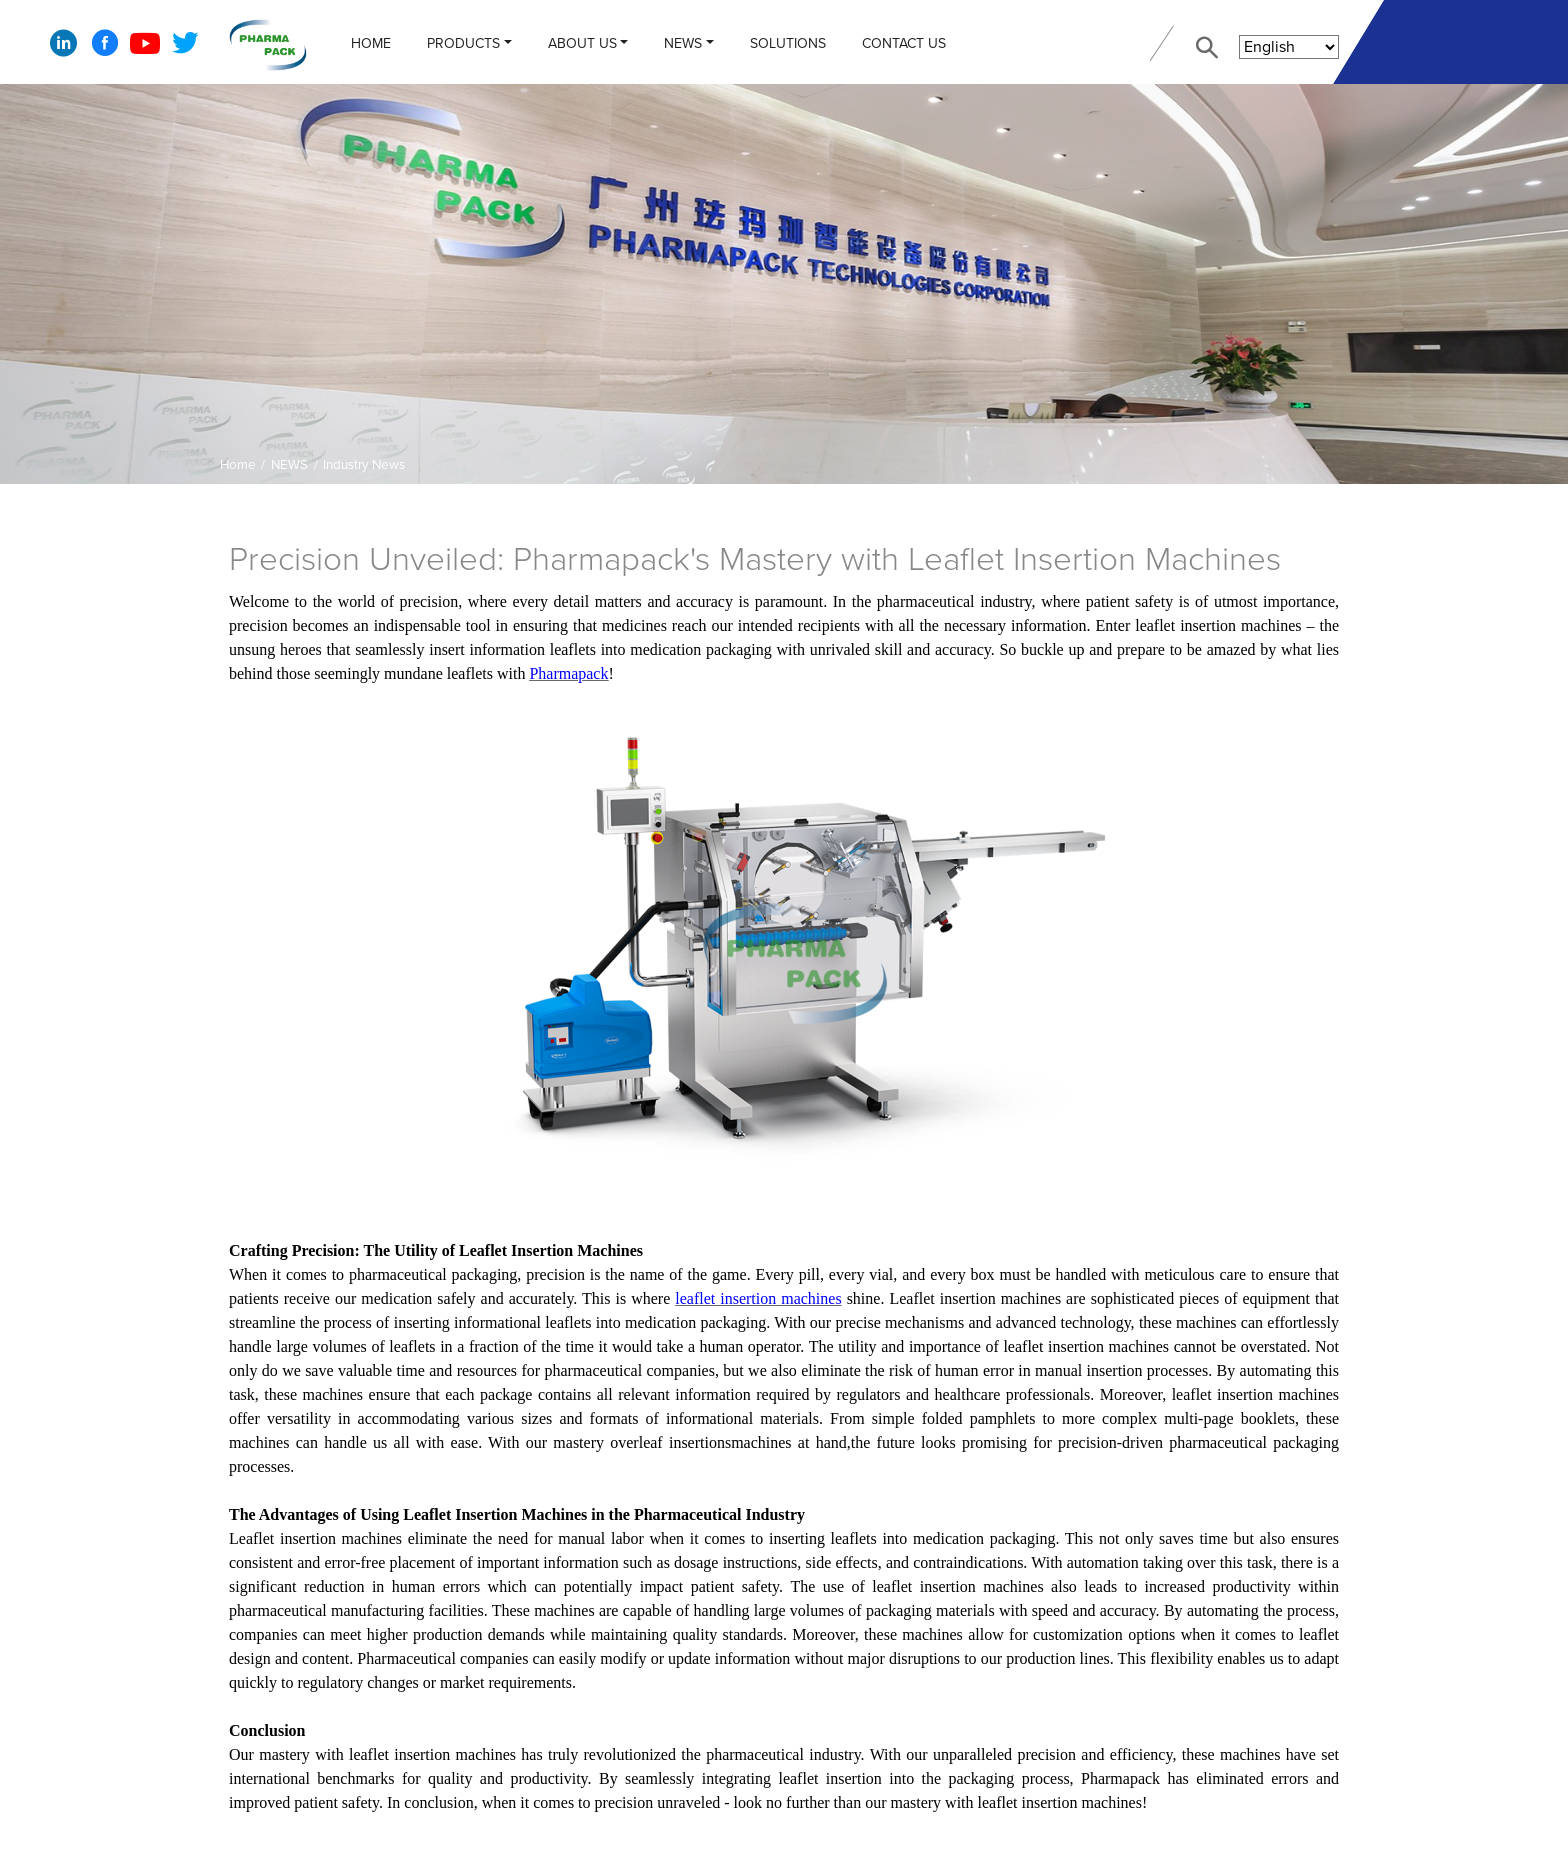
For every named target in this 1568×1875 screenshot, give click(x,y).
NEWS (683, 43)
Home (371, 43)
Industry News (364, 465)
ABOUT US (582, 43)
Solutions (788, 43)
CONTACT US (904, 43)
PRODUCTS (463, 43)
